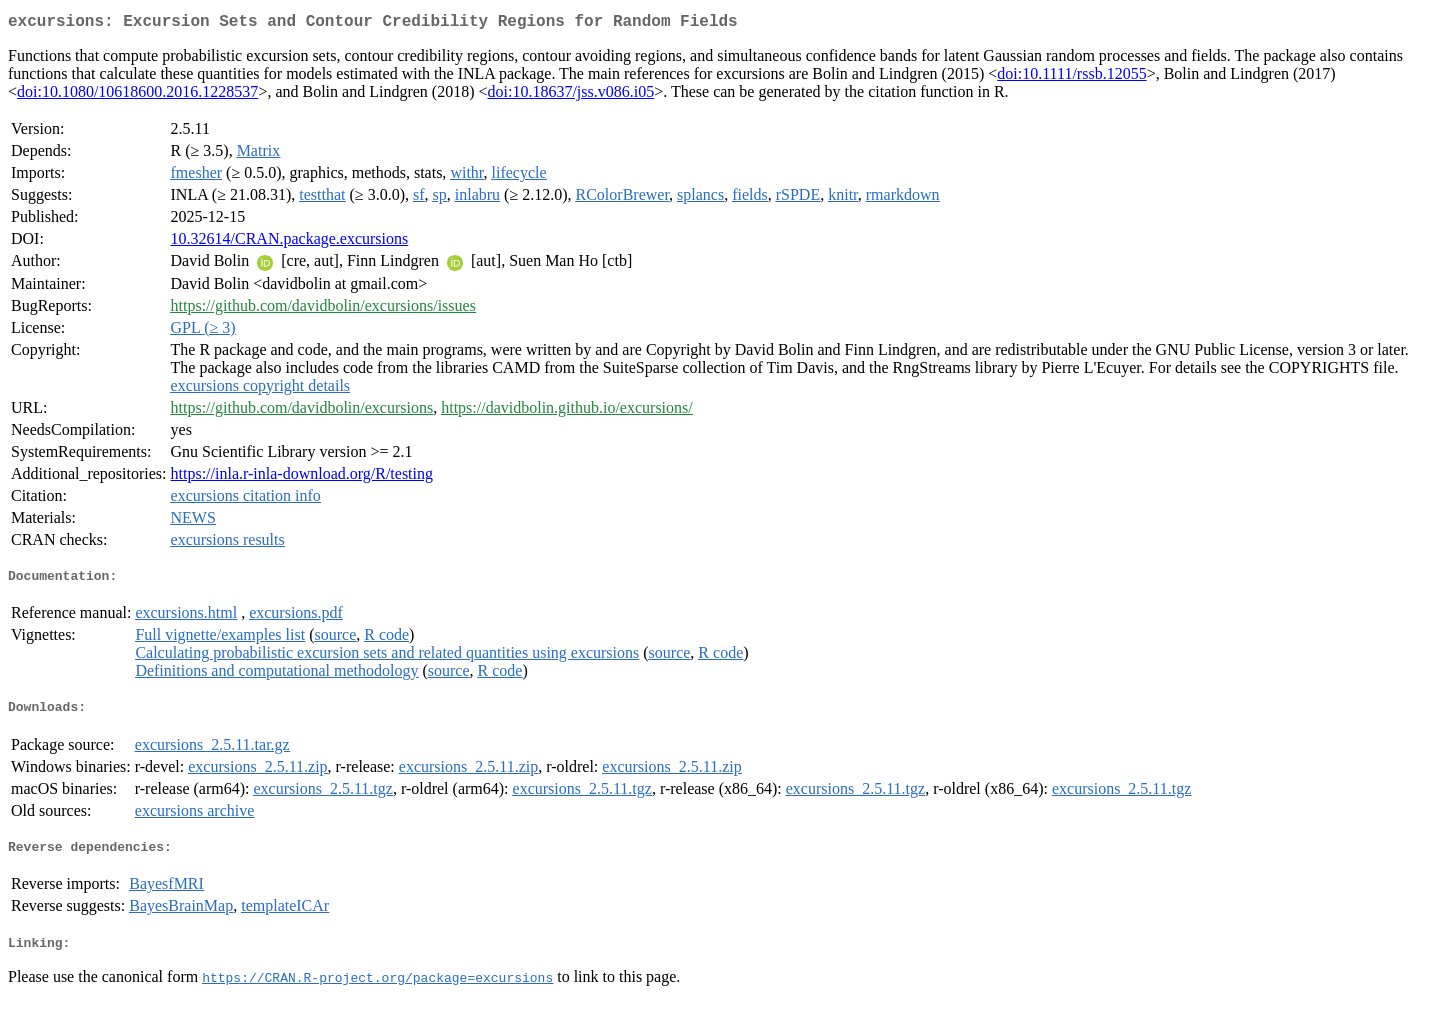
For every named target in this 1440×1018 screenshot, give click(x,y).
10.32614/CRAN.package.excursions (290, 242)
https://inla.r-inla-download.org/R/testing (302, 477)
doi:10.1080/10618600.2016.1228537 (137, 95)
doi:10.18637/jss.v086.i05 (571, 95)
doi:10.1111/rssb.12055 (1071, 77)
